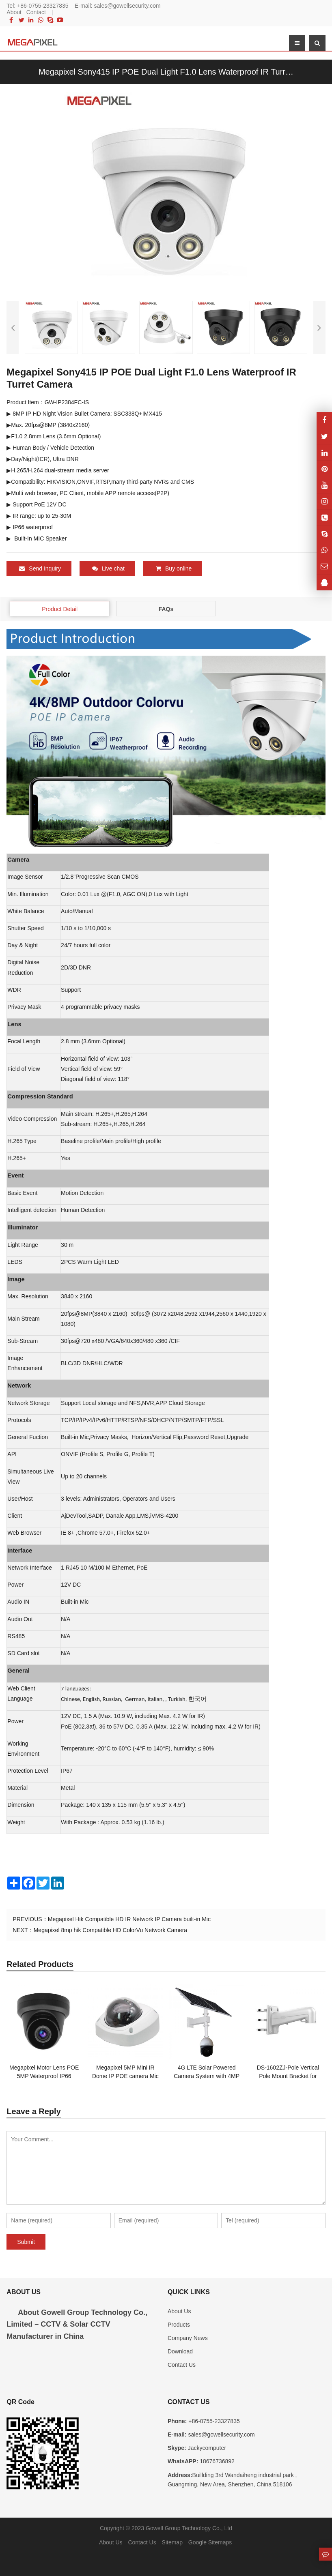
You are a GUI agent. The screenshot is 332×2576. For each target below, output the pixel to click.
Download (180, 2351)
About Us (179, 2311)
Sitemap (172, 2542)
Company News (188, 2337)
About (14, 12)
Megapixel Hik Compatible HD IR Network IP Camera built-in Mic (129, 1918)
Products (179, 2324)
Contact (36, 12)
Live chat (108, 568)
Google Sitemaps (210, 2542)
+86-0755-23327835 (43, 5)
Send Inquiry (40, 568)
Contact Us (182, 2364)
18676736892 (216, 2461)
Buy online (174, 568)
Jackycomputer (206, 2448)
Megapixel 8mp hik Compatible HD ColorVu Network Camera (110, 1930)
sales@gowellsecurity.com (127, 5)
